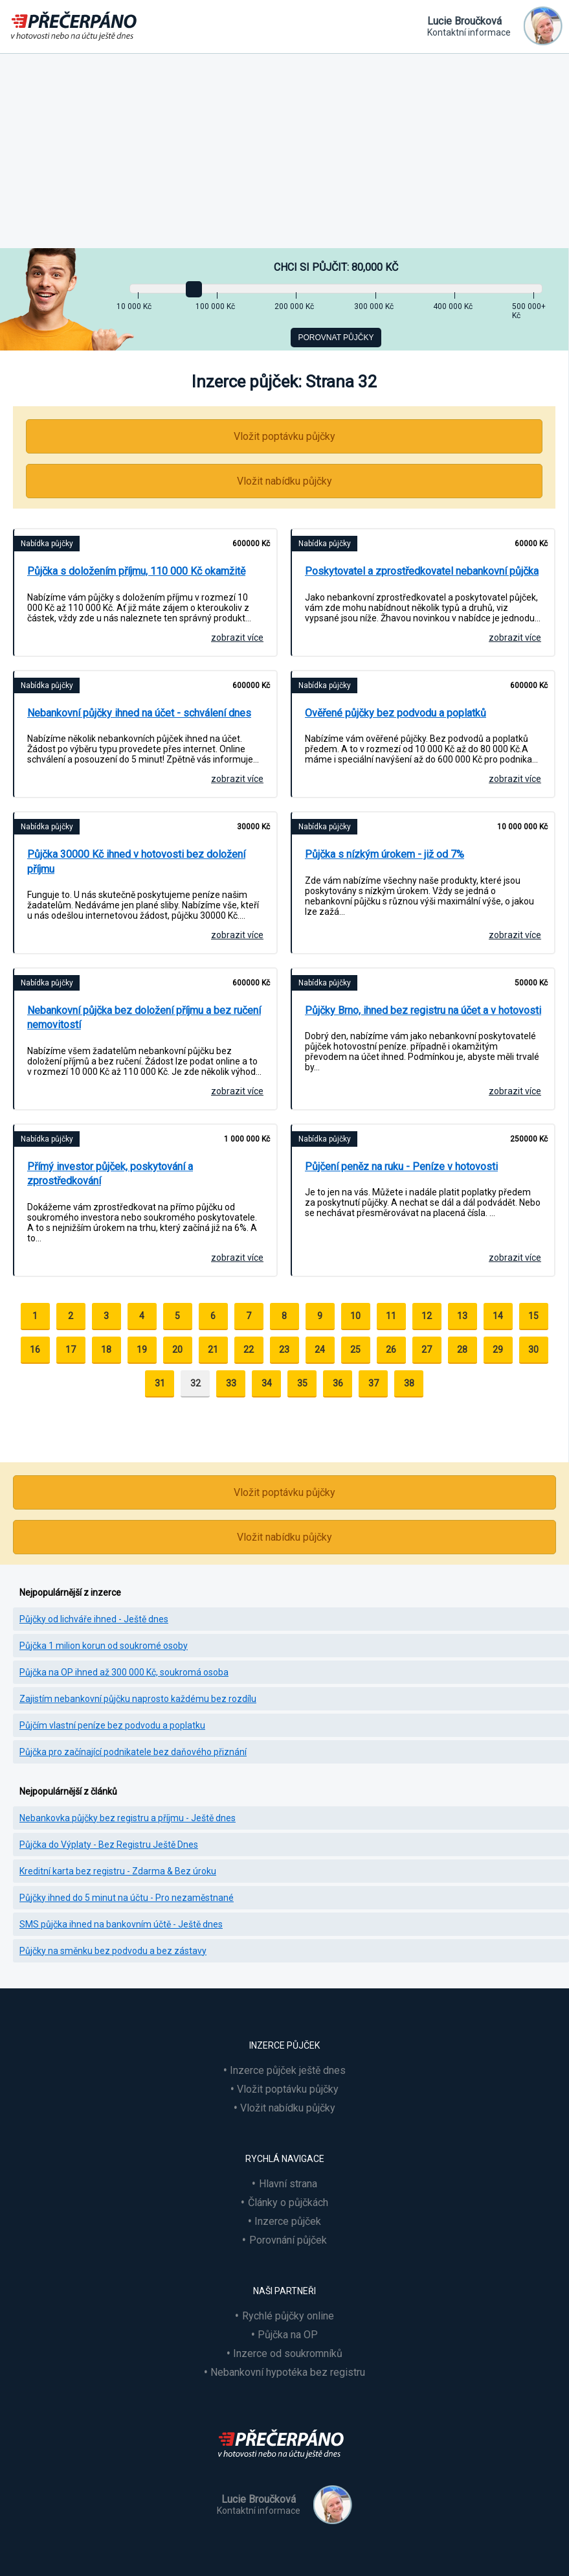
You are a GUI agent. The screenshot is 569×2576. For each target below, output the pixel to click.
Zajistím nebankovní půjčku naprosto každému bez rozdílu (137, 1699)
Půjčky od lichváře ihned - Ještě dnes (93, 1619)
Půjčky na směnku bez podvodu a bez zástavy (112, 1951)
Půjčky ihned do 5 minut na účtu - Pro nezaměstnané (126, 1897)
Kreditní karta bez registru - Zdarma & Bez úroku (117, 1871)
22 (248, 1349)
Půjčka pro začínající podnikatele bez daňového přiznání (133, 1752)
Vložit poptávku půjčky (284, 436)
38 (409, 1383)
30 (533, 1349)
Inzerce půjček (287, 2221)
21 (213, 1349)
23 (284, 1349)
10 (355, 1316)
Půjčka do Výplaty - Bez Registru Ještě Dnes (108, 1844)
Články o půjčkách (288, 2202)
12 (426, 1316)
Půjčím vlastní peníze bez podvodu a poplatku (112, 1725)
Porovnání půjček (288, 2240)
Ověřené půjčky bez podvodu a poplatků (395, 713)
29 (498, 1349)
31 (160, 1383)
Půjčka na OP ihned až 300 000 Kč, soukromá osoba (124, 1672)
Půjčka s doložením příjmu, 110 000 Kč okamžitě (136, 571)
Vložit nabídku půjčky (284, 481)
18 (106, 1349)
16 (35, 1349)
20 (177, 1349)
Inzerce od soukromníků (287, 2353)
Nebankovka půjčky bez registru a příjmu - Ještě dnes (127, 1818)
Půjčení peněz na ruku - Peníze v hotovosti (401, 1166)
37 (373, 1383)
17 (70, 1349)
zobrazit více (237, 637)
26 (391, 1349)
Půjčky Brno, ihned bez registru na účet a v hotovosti (423, 1010)
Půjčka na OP (288, 2335)
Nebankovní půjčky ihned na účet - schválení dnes (139, 713)
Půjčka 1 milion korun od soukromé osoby (103, 1645)
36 (338, 1383)
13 (462, 1316)
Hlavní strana (288, 2184)
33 (231, 1383)
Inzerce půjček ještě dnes (288, 2070)
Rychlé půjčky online (288, 2316)
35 (302, 1383)
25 (355, 1349)
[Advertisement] (284, 151)
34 (267, 1383)
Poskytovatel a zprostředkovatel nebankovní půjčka (422, 571)
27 (426, 1349)
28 (462, 1349)
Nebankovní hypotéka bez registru (287, 2372)
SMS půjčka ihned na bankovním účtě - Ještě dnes (121, 1924)
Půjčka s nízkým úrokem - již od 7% (384, 854)
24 (320, 1349)
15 (533, 1316)
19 (142, 1349)
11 (391, 1316)
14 (498, 1316)
